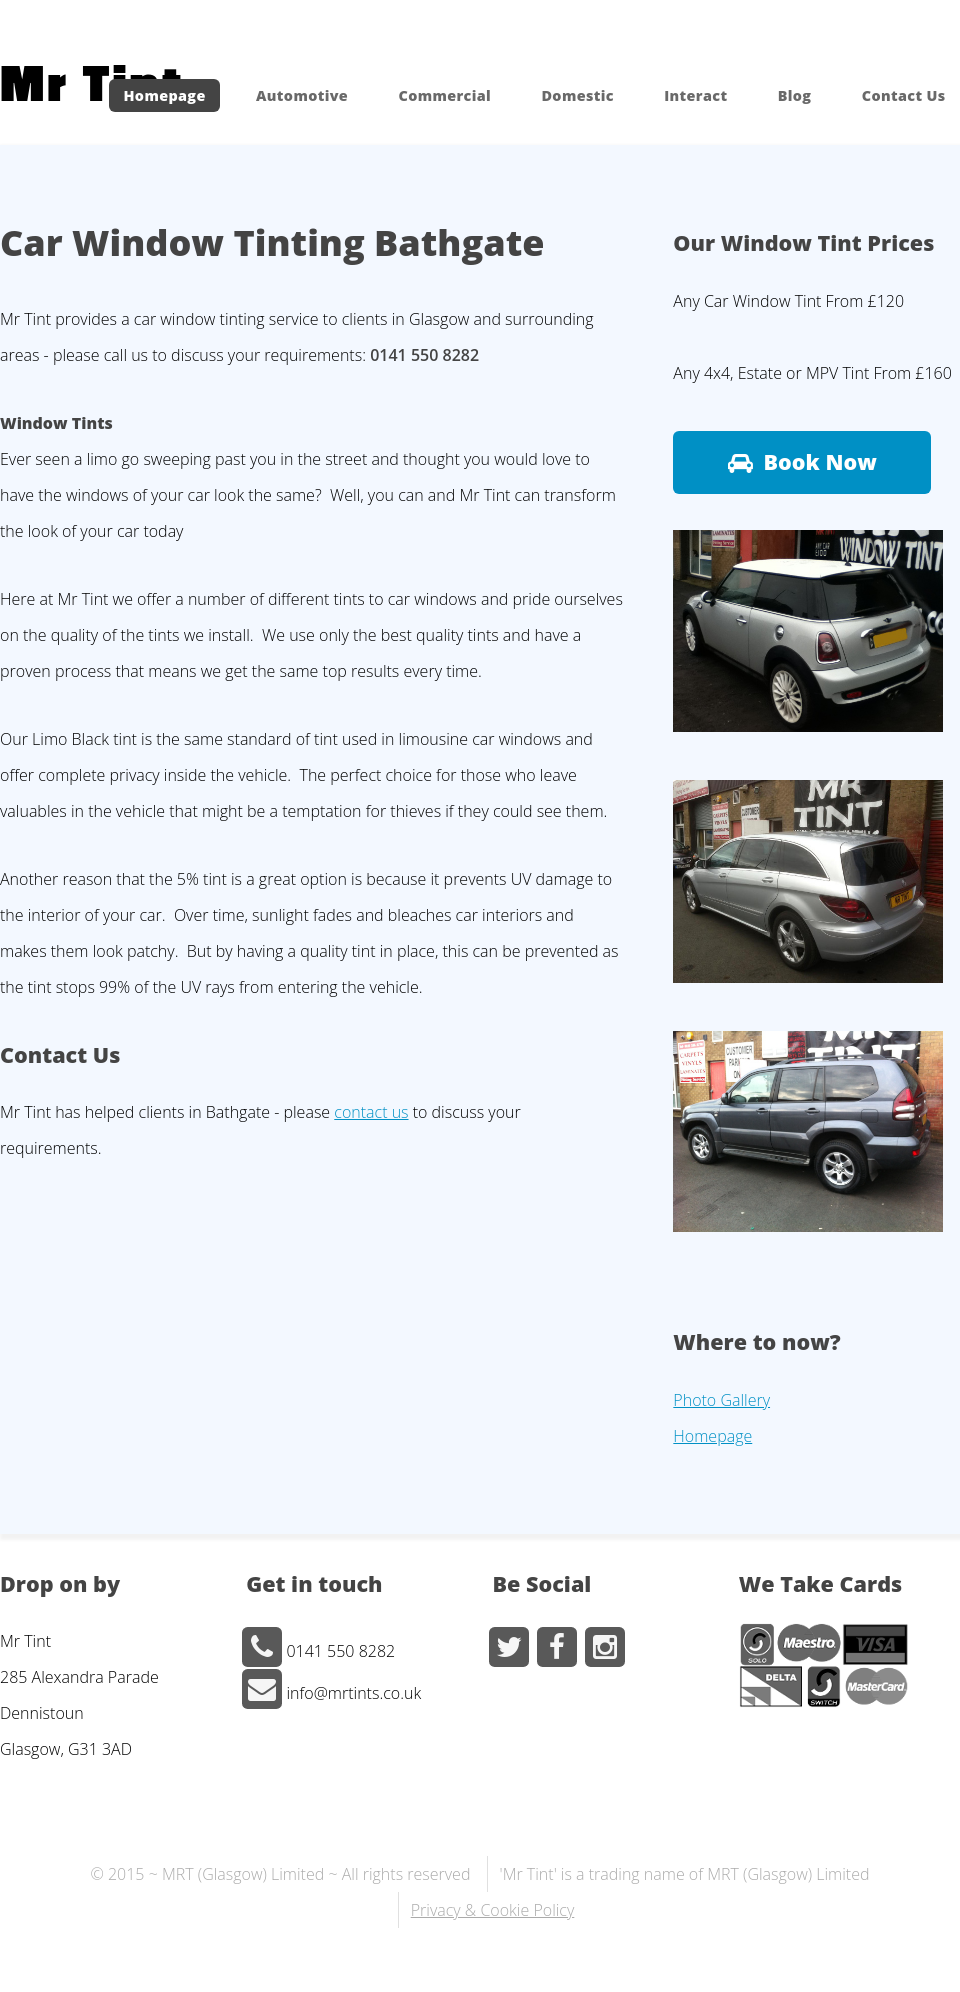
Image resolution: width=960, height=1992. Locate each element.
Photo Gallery (721, 1400)
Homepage (164, 95)
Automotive (302, 95)
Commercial (444, 95)
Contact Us (904, 95)
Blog (795, 95)
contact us (371, 1112)
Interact (695, 95)
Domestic (577, 95)
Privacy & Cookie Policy (493, 1910)
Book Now (820, 461)
